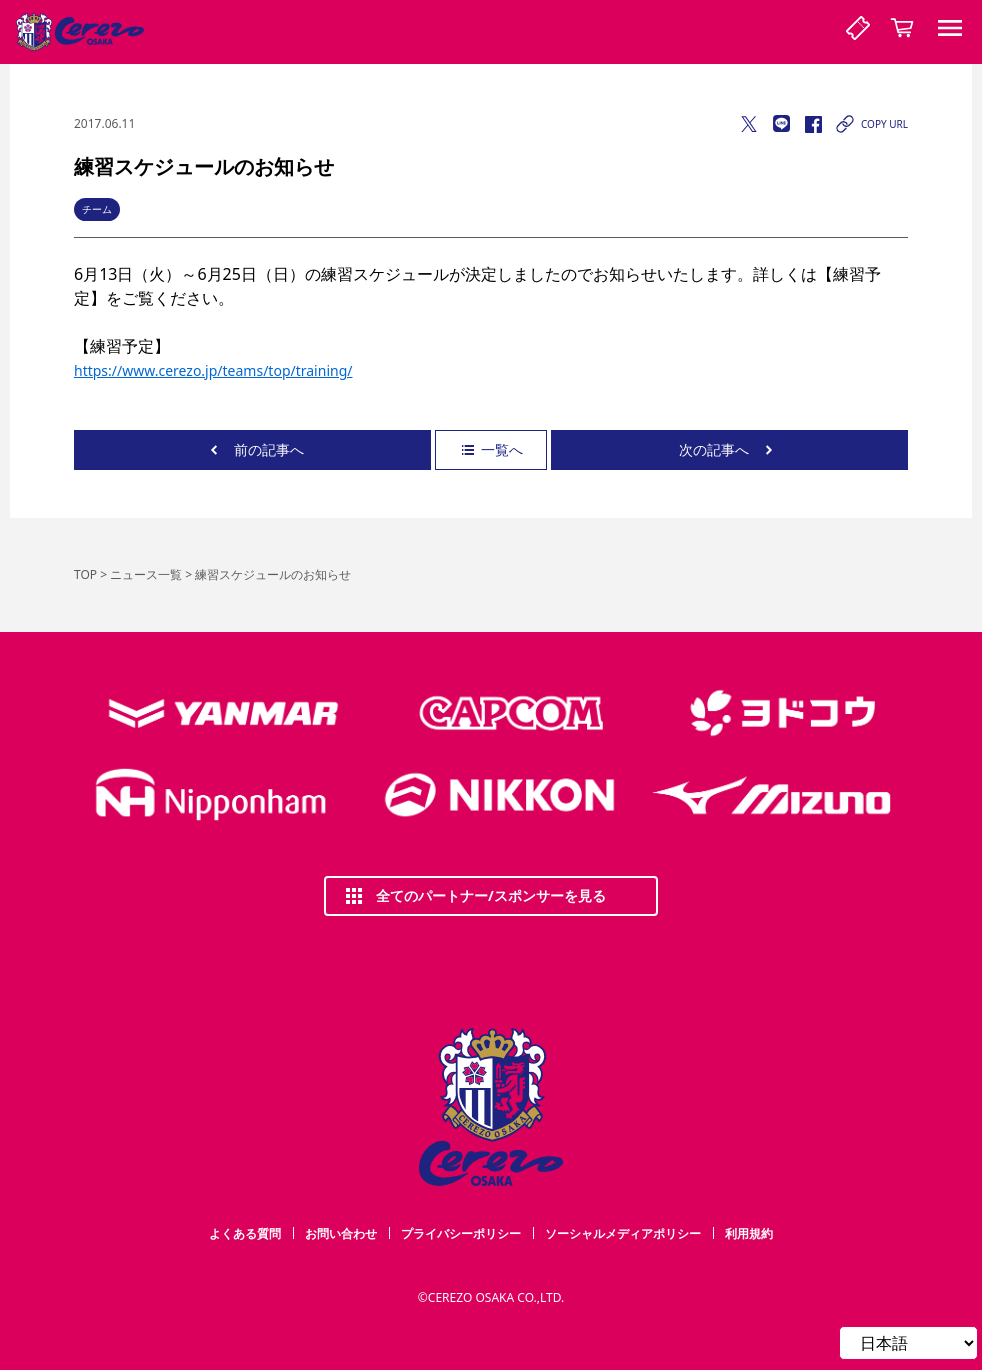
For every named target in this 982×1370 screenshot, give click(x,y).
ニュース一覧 (146, 574)
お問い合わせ (341, 1233)
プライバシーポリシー (461, 1233)
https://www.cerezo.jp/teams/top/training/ (213, 370)
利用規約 (749, 1233)
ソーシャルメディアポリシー (623, 1233)
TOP (85, 574)
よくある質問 (245, 1233)
